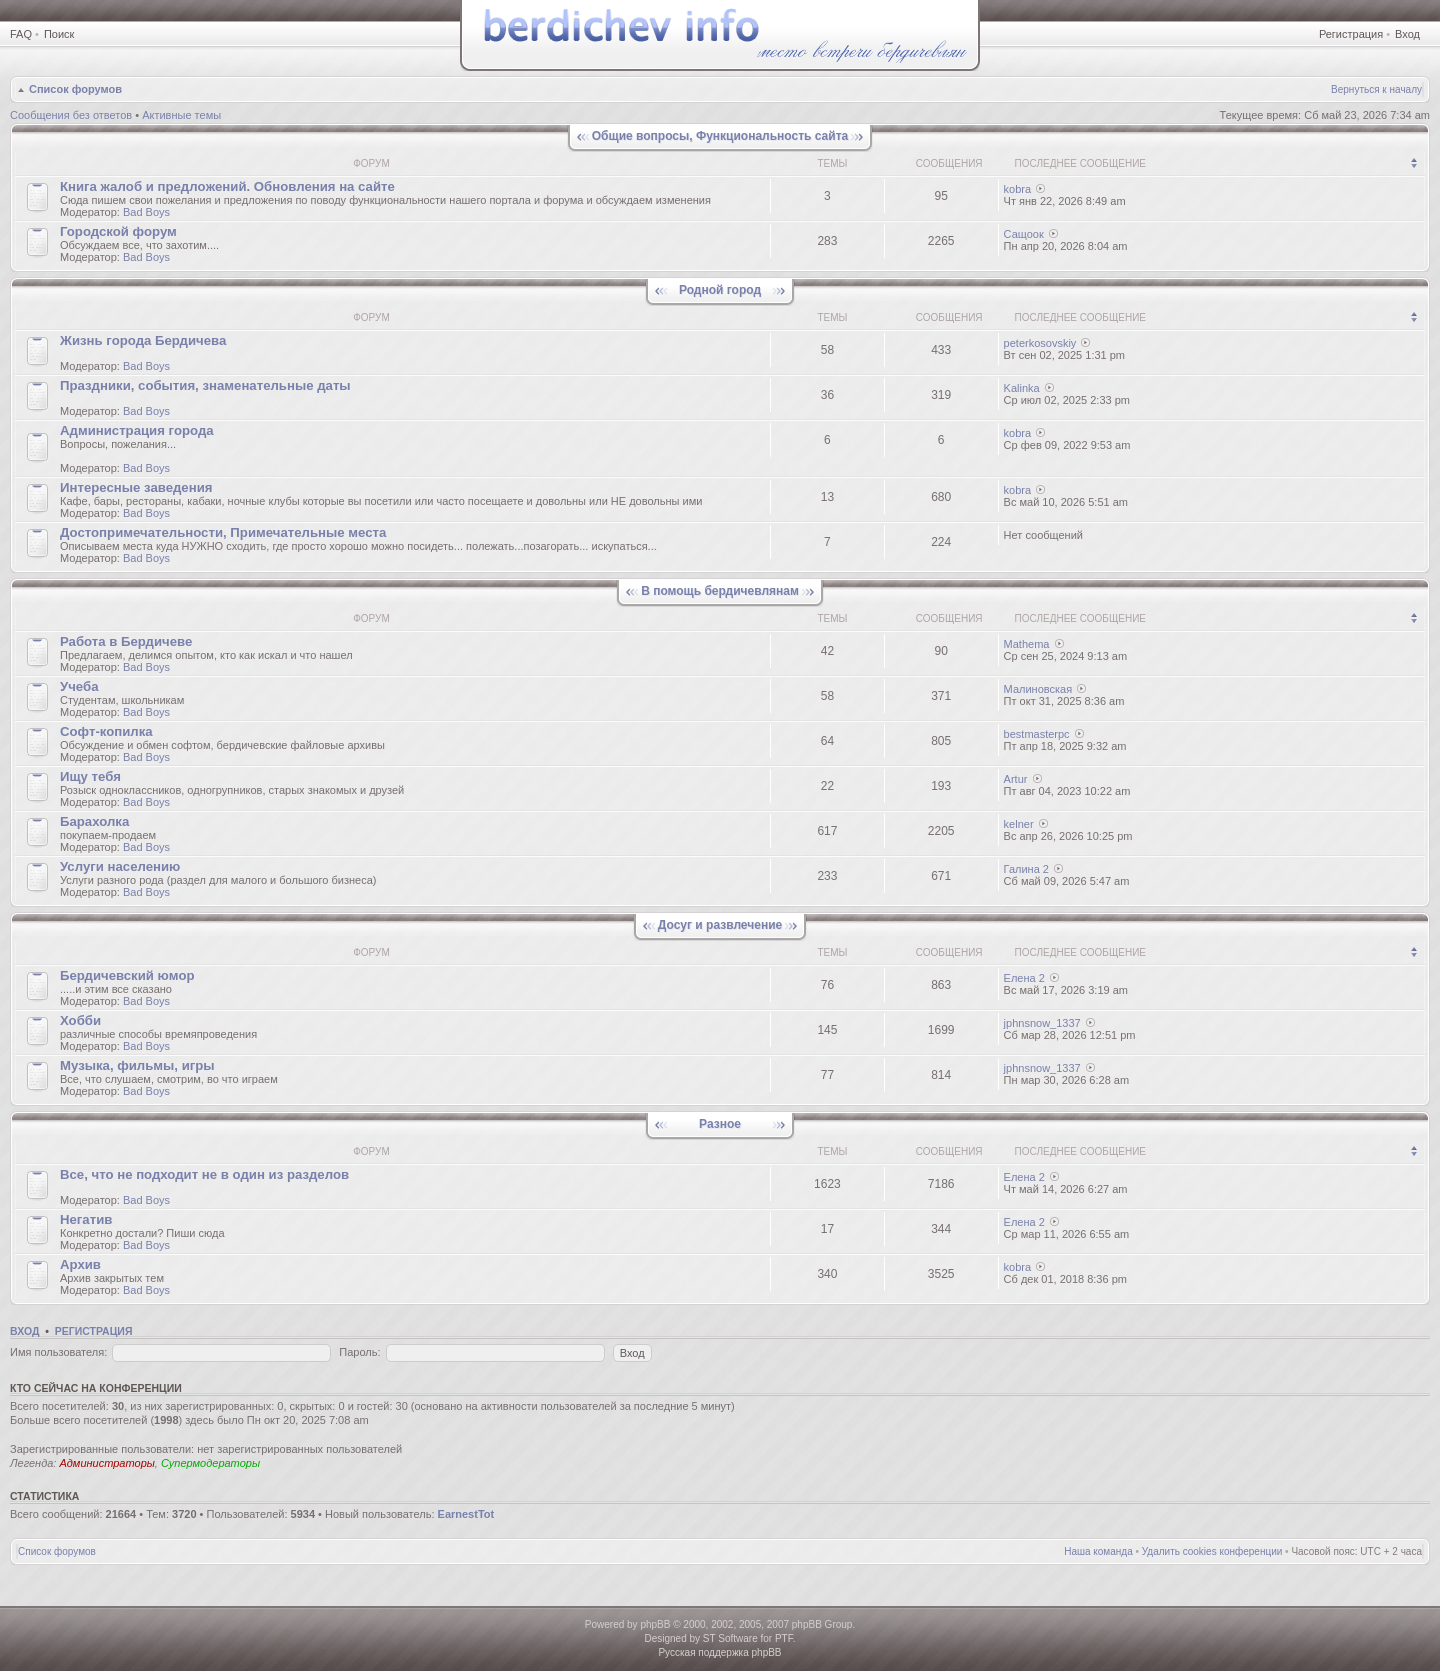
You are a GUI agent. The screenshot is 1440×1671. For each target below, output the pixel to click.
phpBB (655, 1624)
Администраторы (106, 1463)
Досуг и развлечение (720, 925)
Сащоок (1024, 234)
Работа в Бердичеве (126, 641)
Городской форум (118, 231)
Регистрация (1351, 34)
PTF (784, 1638)
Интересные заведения (136, 487)
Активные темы (181, 115)
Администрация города (137, 430)
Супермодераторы (210, 1463)
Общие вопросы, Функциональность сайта (720, 136)
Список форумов (75, 89)
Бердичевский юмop (127, 975)
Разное (720, 1124)
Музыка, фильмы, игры (137, 1065)
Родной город (720, 290)
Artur (1016, 779)
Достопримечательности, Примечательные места (223, 532)
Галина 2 (1026, 869)
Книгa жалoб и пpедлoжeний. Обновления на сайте (227, 186)
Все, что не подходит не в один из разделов (204, 1174)
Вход (1407, 34)
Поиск (59, 34)
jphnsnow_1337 (1042, 1023)
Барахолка (94, 821)
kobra (1018, 189)
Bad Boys (146, 212)
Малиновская (1038, 689)
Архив (80, 1264)
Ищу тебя (90, 776)
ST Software (730, 1638)
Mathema (1027, 644)
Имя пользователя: (58, 1352)
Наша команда (1098, 1551)
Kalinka (1022, 388)
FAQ (21, 34)
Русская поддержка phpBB (719, 1652)
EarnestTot (466, 1514)
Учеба (79, 686)
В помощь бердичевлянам (720, 591)
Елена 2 (1024, 978)
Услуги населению (120, 866)
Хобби (80, 1020)
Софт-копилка (106, 731)
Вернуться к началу (1376, 89)
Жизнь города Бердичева (143, 340)
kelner (1019, 824)
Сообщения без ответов (71, 115)
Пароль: (359, 1352)
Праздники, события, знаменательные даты (205, 385)
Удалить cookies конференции (1212, 1551)
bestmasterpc (1037, 734)
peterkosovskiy (1040, 343)
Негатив (86, 1219)
